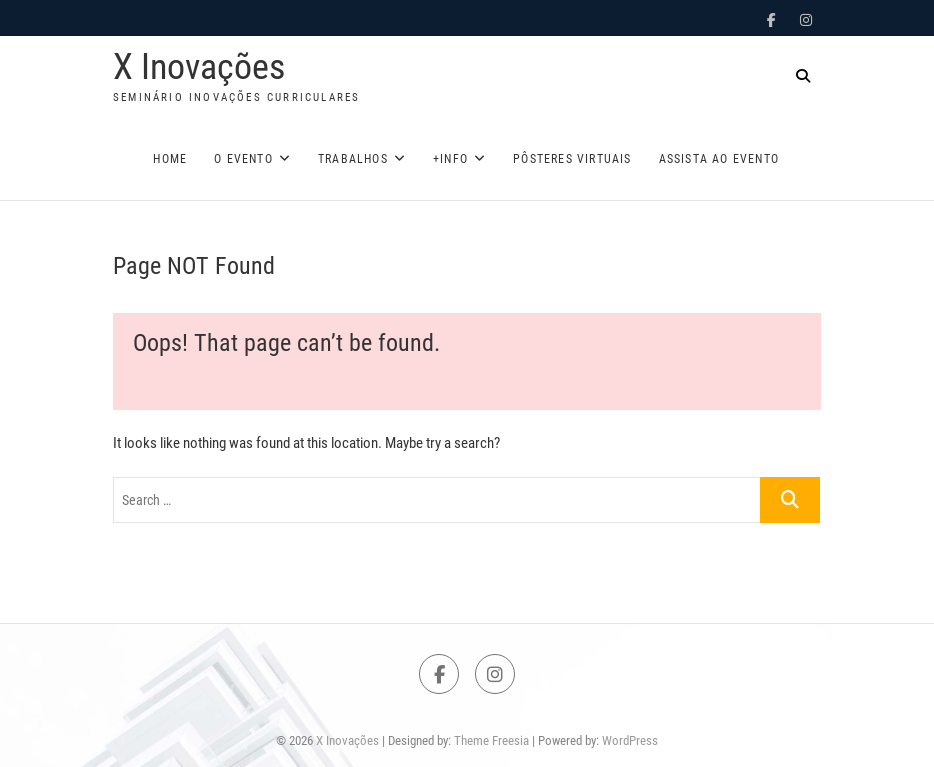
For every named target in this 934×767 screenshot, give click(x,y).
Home (170, 159)
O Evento (243, 159)
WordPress (630, 740)
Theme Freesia (491, 740)
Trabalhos (353, 159)
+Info (450, 159)
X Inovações (199, 67)
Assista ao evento (719, 159)
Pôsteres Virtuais (572, 159)
